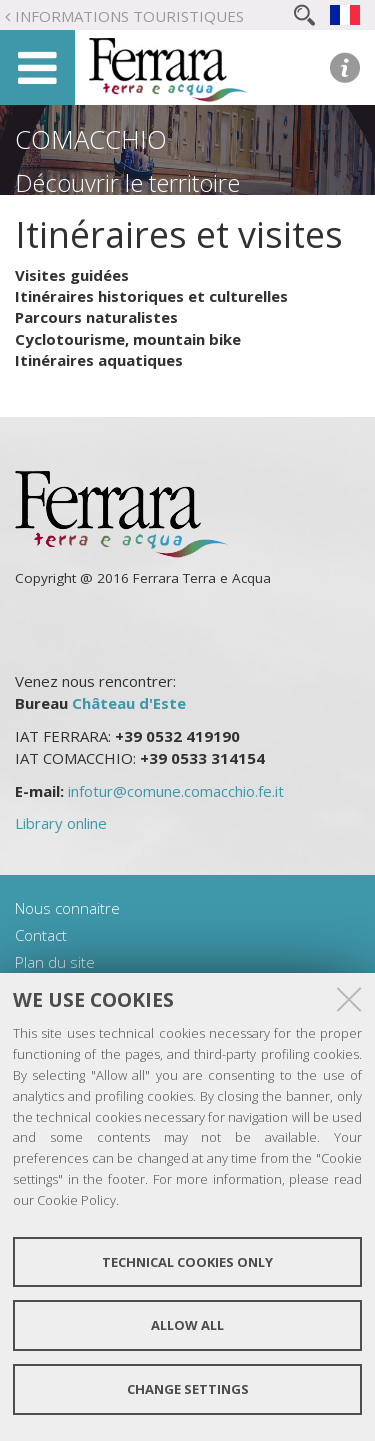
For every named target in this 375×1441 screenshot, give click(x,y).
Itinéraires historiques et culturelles (151, 296)
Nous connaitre (67, 908)
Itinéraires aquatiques (99, 360)
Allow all (187, 1325)
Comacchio (91, 139)
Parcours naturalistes (96, 317)
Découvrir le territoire (127, 183)
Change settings (188, 1389)
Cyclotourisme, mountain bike (128, 339)
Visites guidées (72, 275)
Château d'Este (129, 703)
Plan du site (55, 962)
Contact (41, 935)
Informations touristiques (129, 16)
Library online (61, 823)
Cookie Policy (76, 1200)
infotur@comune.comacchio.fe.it (176, 791)
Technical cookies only (187, 1262)
